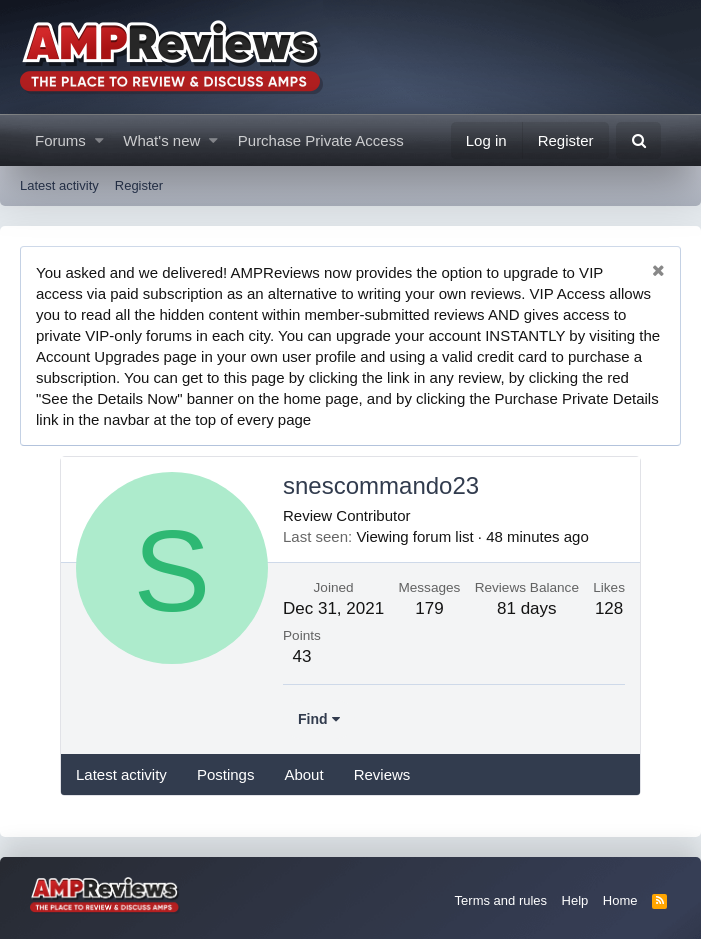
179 (429, 608)
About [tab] (303, 774)
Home (620, 900)
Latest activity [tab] (121, 774)
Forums (60, 140)
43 (301, 656)
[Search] (638, 140)
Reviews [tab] (382, 774)
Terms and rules (501, 900)
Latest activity (59, 185)
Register (139, 185)
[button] (99, 140)
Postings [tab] (226, 774)
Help (575, 900)
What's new (161, 140)
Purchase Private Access (321, 140)
